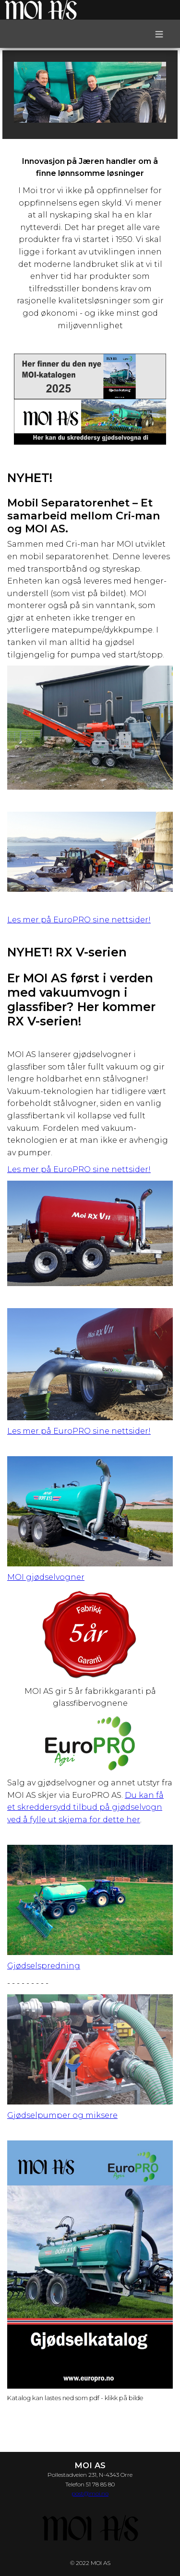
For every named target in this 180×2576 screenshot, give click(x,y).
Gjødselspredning (43, 1965)
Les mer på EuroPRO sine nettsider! (79, 919)
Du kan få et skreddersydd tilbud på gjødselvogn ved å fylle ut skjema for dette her (85, 1807)
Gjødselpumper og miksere (62, 2115)
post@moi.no (90, 2493)
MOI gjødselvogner (45, 1577)
